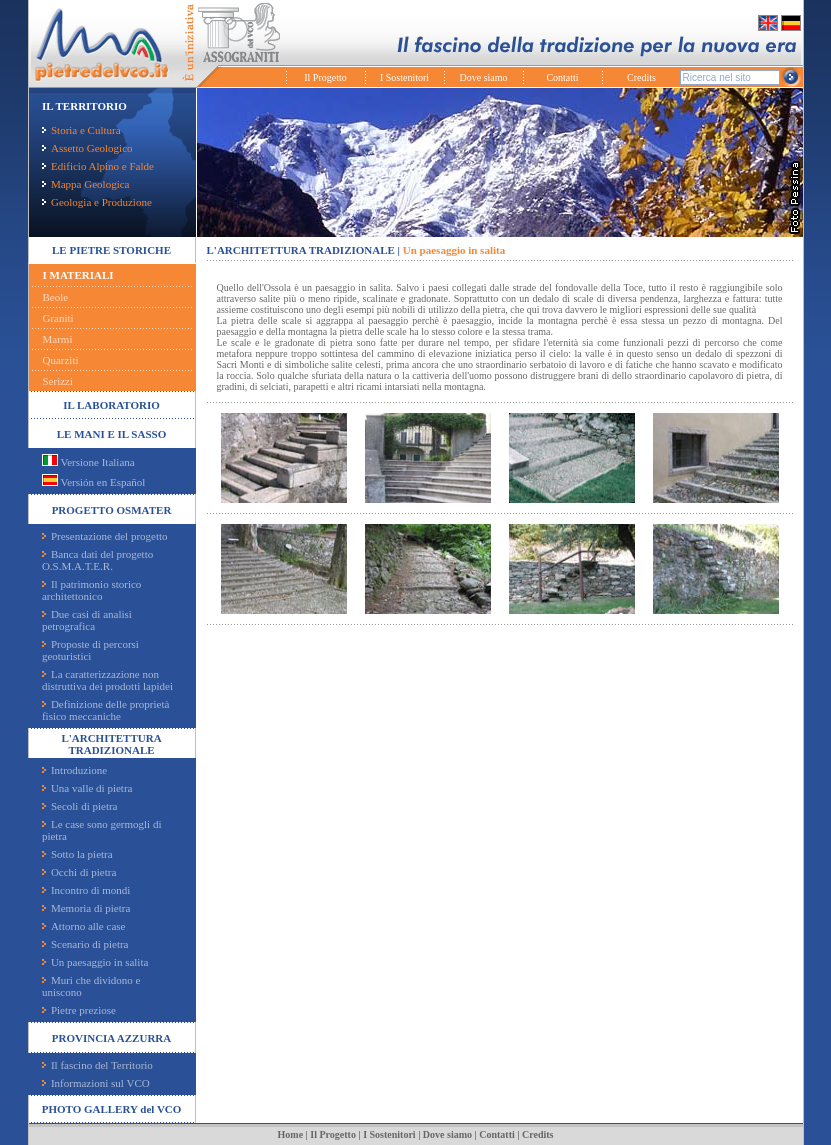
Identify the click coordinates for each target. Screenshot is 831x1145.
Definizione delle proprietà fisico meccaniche (106, 710)
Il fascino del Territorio (97, 1065)
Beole (56, 297)
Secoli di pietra (80, 806)
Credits (641, 77)
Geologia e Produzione (97, 202)
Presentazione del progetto (105, 536)
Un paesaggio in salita (95, 962)
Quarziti (61, 360)
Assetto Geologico (87, 148)
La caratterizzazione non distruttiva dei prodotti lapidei (107, 680)
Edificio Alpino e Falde (98, 166)
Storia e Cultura (81, 130)
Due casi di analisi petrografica (87, 620)
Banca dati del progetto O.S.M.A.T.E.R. (97, 560)
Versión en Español (93, 482)
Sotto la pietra (77, 854)
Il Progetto (325, 77)
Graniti (58, 318)
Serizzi (58, 381)
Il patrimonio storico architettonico (91, 590)
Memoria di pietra (86, 908)
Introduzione (74, 770)
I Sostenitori (404, 77)
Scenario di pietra (85, 944)
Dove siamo (483, 77)
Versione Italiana (88, 462)
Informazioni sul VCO (96, 1083)
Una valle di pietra (87, 788)
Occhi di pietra (79, 872)
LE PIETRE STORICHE (111, 250)
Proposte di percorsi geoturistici (90, 650)
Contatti (562, 77)
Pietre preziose (79, 1010)
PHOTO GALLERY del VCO (112, 1109)
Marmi (58, 339)
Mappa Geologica (86, 184)
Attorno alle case (84, 926)
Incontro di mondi (86, 890)
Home (291, 1134)
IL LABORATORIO (111, 405)
